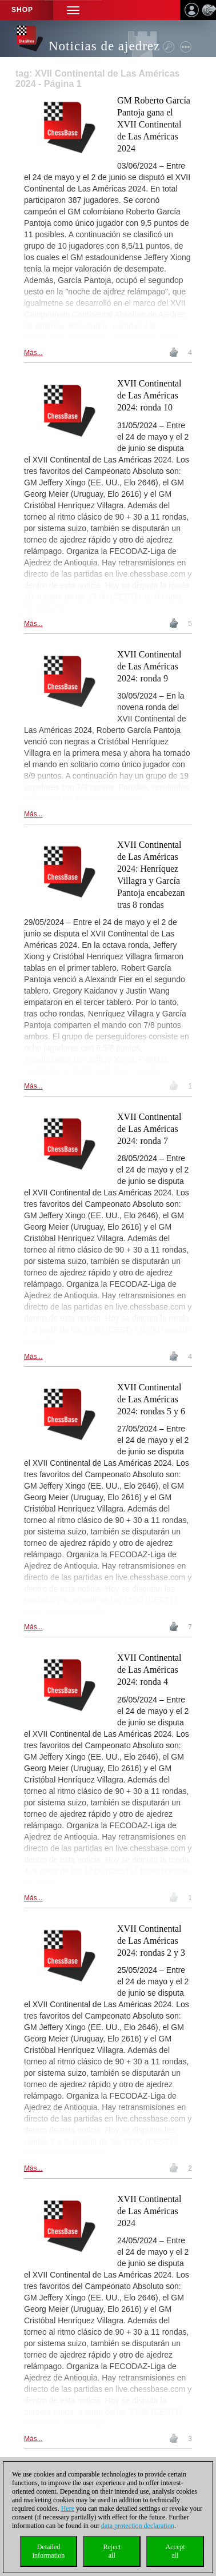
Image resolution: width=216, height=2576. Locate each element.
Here (67, 2509)
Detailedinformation (49, 2551)
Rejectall (112, 2551)
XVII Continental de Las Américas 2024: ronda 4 (149, 1669)
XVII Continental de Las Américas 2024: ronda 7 (149, 1129)
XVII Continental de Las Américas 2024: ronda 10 (149, 395)
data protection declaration (137, 2526)
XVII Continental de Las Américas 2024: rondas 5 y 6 (151, 1399)
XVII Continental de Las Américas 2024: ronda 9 (149, 666)
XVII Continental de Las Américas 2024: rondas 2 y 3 (151, 1940)
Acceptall (175, 2551)
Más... (33, 353)
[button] (73, 10)
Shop (22, 10)
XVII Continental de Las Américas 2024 (149, 2211)
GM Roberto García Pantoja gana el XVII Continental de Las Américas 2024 (153, 124)
